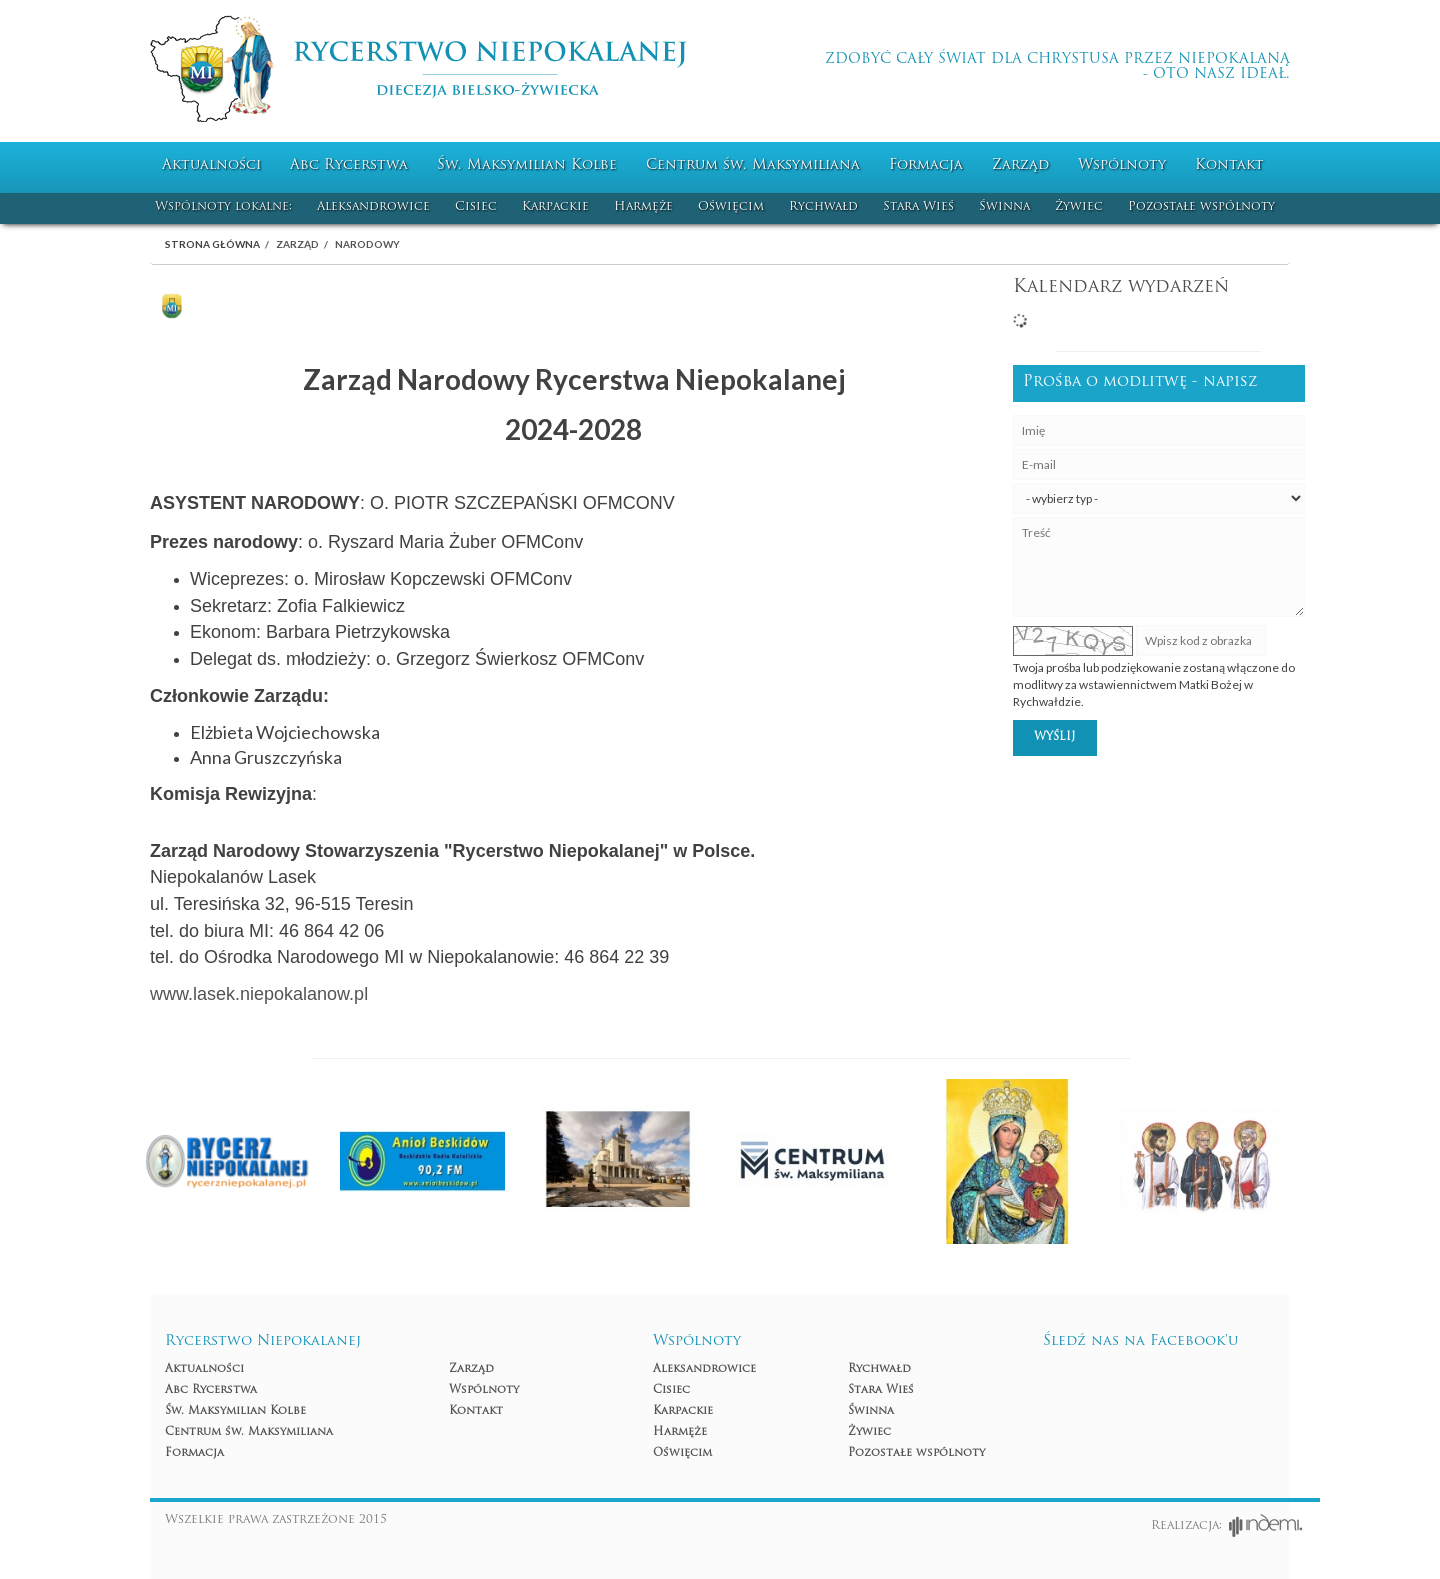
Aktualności (211, 165)
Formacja (926, 165)
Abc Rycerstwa (349, 165)
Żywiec (1079, 207)
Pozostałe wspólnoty (1201, 207)
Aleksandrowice (373, 207)
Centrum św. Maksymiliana (753, 165)
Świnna (1004, 207)
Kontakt (1229, 165)
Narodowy (367, 244)
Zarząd (1020, 165)
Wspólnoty (1122, 165)
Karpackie (555, 207)
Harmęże (643, 207)
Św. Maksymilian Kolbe (527, 165)
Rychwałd (823, 207)
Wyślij (1055, 737)
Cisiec (476, 207)
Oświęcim (731, 207)
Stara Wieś (918, 207)
